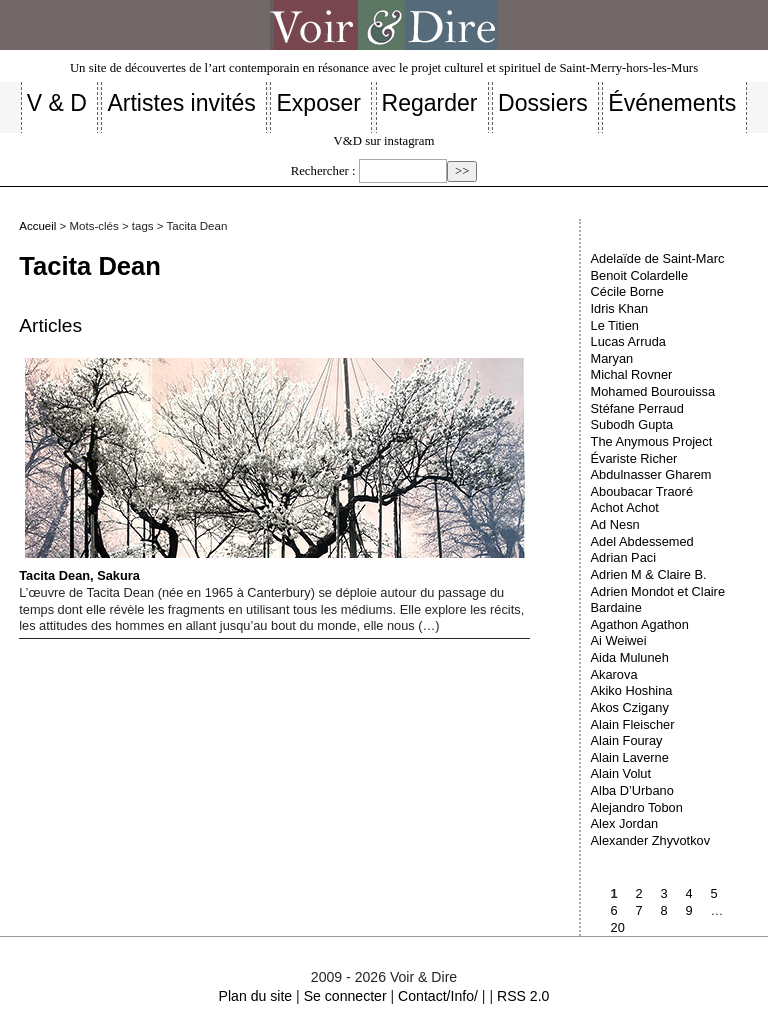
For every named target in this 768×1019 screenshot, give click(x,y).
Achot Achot (625, 507)
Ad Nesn (615, 524)
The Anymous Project (652, 441)
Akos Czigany (630, 707)
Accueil (37, 226)
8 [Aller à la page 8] (664, 910)
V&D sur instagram (384, 141)
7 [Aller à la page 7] (639, 910)
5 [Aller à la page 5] (714, 893)
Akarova (614, 674)
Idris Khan (620, 308)
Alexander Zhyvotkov (651, 840)
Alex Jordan (625, 823)
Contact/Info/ (438, 996)
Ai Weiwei (619, 640)
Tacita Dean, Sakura (271, 470)
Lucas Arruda (628, 341)
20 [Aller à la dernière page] (618, 927)
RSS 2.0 (523, 996)
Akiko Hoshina (632, 690)
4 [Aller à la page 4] (689, 893)
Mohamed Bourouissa (653, 391)
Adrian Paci (623, 557)
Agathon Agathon (640, 624)
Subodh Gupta (632, 424)
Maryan (612, 358)
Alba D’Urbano (632, 790)
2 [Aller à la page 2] (639, 893)
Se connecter (345, 996)
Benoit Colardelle (639, 275)
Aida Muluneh (630, 657)
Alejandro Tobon (637, 807)
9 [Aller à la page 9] (689, 910)
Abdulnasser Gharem (651, 474)
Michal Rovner (632, 374)
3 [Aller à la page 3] (664, 893)
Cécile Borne (627, 291)
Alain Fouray (627, 740)
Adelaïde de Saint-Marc (658, 258)
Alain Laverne (630, 757)
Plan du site (256, 996)
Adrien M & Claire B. (649, 574)
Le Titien (615, 325)
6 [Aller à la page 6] (614, 910)
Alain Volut (621, 773)
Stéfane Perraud (637, 408)
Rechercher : (323, 171)
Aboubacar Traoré (642, 491)
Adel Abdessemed (642, 541)
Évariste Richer (634, 458)
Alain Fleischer (633, 724)
